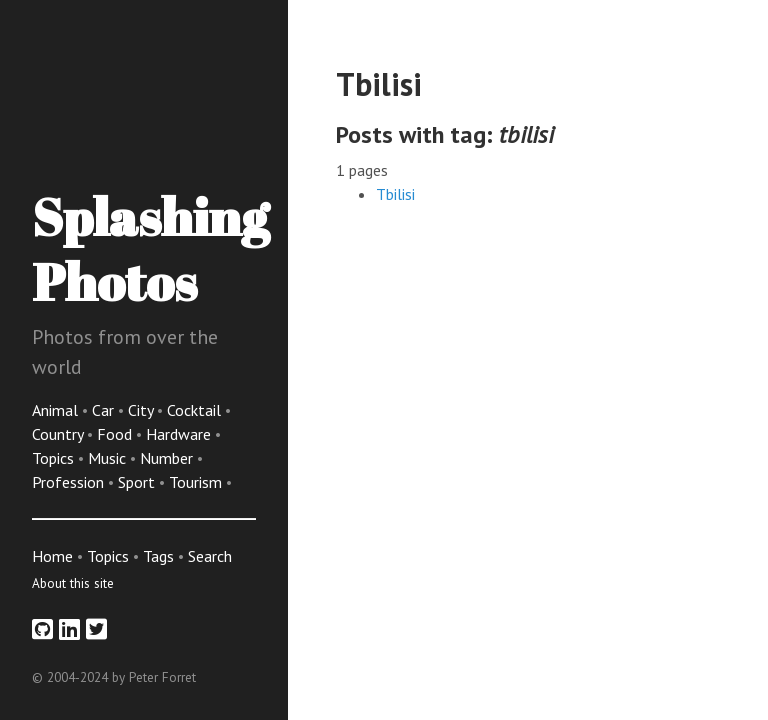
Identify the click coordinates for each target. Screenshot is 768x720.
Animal (57, 410)
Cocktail (196, 410)
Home (52, 556)
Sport (138, 482)
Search (210, 556)
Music (109, 458)
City (142, 410)
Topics (55, 458)
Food (116, 434)
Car (105, 410)
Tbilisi (395, 194)
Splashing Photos (150, 248)
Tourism (197, 482)
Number (168, 458)
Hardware (180, 434)
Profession (70, 482)
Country (59, 434)
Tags (158, 556)
